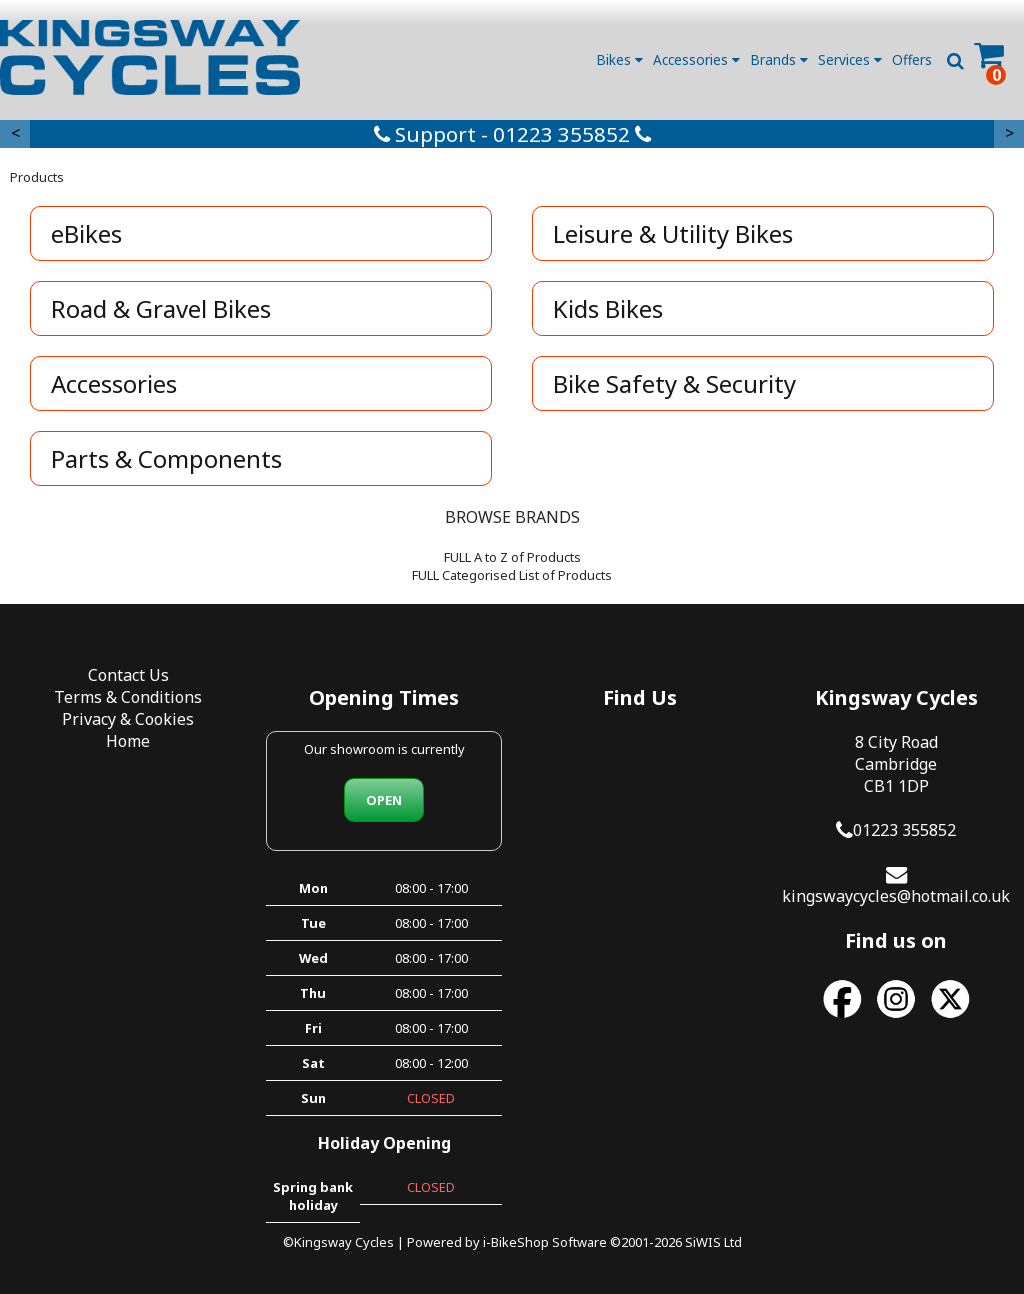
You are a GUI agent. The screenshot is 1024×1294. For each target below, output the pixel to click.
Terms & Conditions (128, 697)
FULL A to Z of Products (512, 557)
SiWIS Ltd (713, 1242)
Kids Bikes (608, 308)
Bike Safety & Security (674, 383)
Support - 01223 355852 (512, 134)
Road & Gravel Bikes (161, 308)
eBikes (86, 233)
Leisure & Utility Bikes (673, 233)
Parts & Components (166, 458)
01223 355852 (904, 830)
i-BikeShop (516, 1242)
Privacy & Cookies (128, 719)
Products (37, 177)
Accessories (696, 59)
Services (850, 59)
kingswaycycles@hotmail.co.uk (896, 896)
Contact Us (128, 675)
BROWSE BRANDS (512, 517)
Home (128, 741)
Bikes (619, 59)
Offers (912, 59)
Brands (779, 59)
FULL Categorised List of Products (512, 575)
